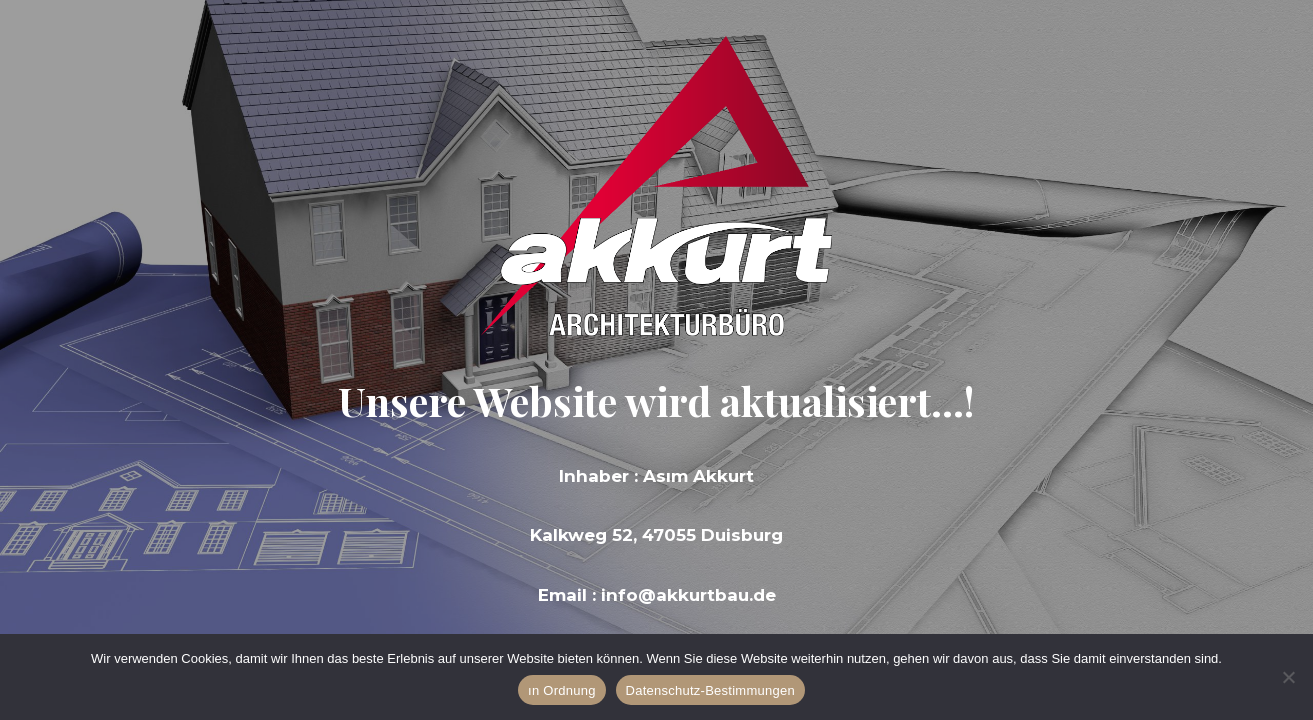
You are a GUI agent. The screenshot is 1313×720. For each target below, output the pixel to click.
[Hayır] (1288, 677)
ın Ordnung (562, 690)
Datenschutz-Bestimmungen (710, 690)
